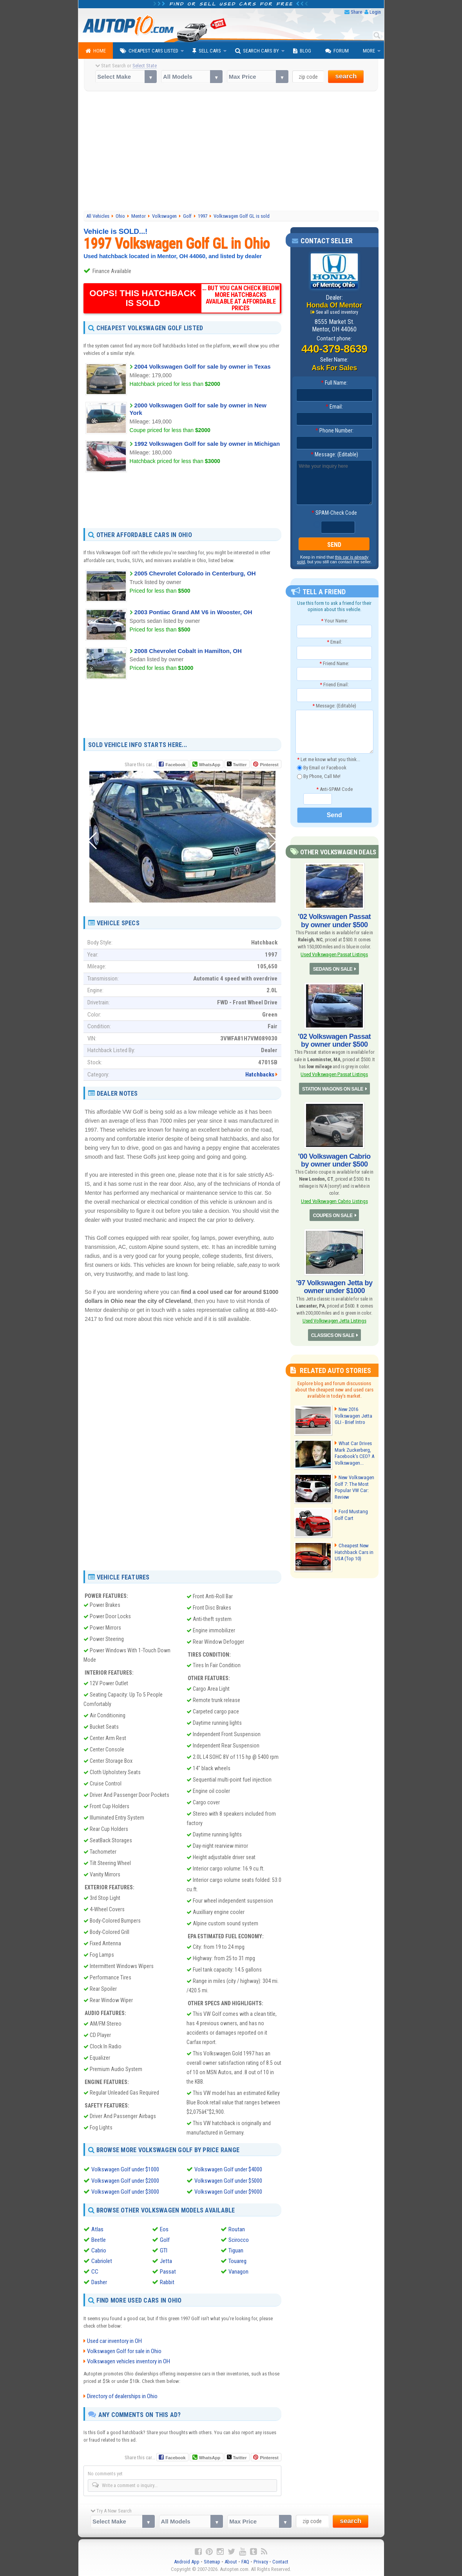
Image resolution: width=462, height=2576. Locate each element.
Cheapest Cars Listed (149, 51)
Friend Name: (334, 663)
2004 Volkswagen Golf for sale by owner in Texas (202, 366)
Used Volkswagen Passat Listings (334, 954)
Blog (302, 51)
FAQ (245, 2560)
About (231, 2560)
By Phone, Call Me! (319, 776)
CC (94, 2270)
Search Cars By (257, 51)
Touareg (237, 2260)
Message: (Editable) (334, 454)
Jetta (166, 2260)
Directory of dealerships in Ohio (122, 2395)
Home (95, 51)
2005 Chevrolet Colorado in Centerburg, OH (195, 573)
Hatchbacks (259, 1074)
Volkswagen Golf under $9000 (228, 2191)
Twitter (236, 764)
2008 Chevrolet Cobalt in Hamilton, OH (188, 651)
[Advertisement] (231, 152)
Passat (168, 2270)
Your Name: (334, 621)
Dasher (99, 2281)
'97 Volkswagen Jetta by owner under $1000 (334, 1286)
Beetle (98, 2239)
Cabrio (98, 2249)
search (346, 76)
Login (375, 12)
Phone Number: (334, 430)
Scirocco (238, 2239)
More (369, 51)
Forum (337, 51)
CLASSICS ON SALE (332, 1334)
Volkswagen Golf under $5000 (228, 2180)
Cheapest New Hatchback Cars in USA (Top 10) (353, 1551)
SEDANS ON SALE (332, 969)
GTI (163, 2249)
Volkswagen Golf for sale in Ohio (124, 2349)
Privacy (261, 2560)
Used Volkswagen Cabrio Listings (334, 1201)
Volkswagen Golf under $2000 (125, 2180)
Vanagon (238, 2270)
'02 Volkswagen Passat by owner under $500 (334, 920)
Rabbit (167, 2281)
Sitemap (212, 2560)
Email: (334, 406)
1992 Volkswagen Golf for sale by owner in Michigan (207, 443)
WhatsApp (209, 764)
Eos (164, 2228)
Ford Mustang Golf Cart (351, 1514)
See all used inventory (337, 312)
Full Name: (334, 383)
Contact (280, 2560)
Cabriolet (101, 2260)
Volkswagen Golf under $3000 (125, 2191)
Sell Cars (206, 51)
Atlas (97, 2228)
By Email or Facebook (321, 767)
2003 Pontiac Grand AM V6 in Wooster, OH (193, 612)
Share (356, 12)
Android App (186, 2560)
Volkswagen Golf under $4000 (228, 2169)
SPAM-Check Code (334, 513)
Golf (165, 2239)
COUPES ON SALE (332, 1215)
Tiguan (235, 2249)
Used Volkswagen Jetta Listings (334, 1320)
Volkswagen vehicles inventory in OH (128, 2360)
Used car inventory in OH (114, 2339)
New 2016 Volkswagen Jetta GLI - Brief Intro (353, 1415)
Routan (236, 2228)
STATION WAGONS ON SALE (333, 1088)
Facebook (175, 764)
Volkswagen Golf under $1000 (125, 2169)
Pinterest (269, 764)
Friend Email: (334, 684)
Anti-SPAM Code (334, 789)
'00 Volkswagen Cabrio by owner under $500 (334, 1160)
